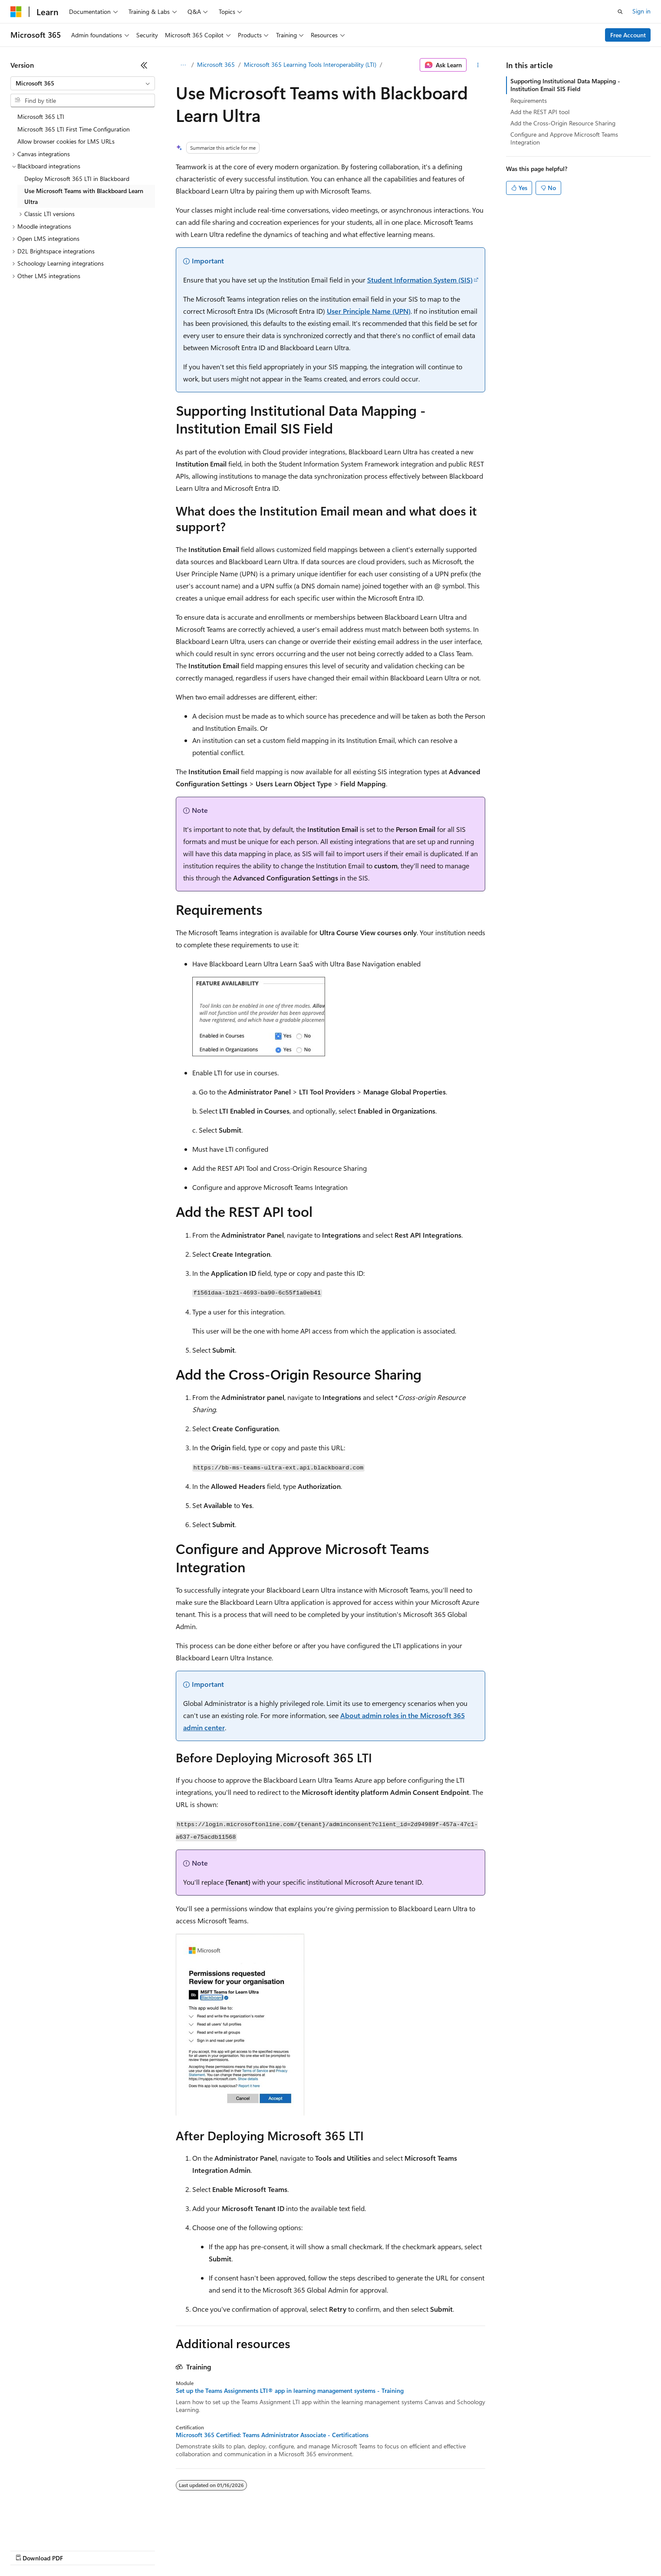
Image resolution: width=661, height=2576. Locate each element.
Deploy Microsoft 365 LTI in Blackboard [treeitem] (76, 178)
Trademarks (360, 2550)
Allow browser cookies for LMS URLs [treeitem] (66, 141)
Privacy (189, 2550)
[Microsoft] (16, 11)
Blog (118, 2550)
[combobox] (82, 83)
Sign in (641, 11)
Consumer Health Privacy (249, 2550)
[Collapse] (144, 65)
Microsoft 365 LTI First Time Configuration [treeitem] (73, 129)
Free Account (628, 35)
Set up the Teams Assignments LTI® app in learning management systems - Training (290, 2391)
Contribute (155, 2550)
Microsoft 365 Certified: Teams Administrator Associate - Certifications (272, 2435)
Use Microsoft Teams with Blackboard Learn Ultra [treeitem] (83, 196)
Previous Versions (79, 2550)
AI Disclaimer (27, 2550)
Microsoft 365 (216, 64)
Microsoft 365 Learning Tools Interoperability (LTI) (310, 64)
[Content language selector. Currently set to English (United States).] (50, 2529)
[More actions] (477, 65)
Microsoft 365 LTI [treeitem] (40, 116)
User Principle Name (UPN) (369, 310)
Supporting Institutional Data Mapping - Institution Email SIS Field (565, 85)
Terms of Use (317, 2550)
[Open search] (620, 12)
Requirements (528, 100)
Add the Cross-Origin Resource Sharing (562, 123)
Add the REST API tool (539, 112)
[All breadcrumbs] (183, 65)
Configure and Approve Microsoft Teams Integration (564, 138)
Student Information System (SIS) (420, 279)
